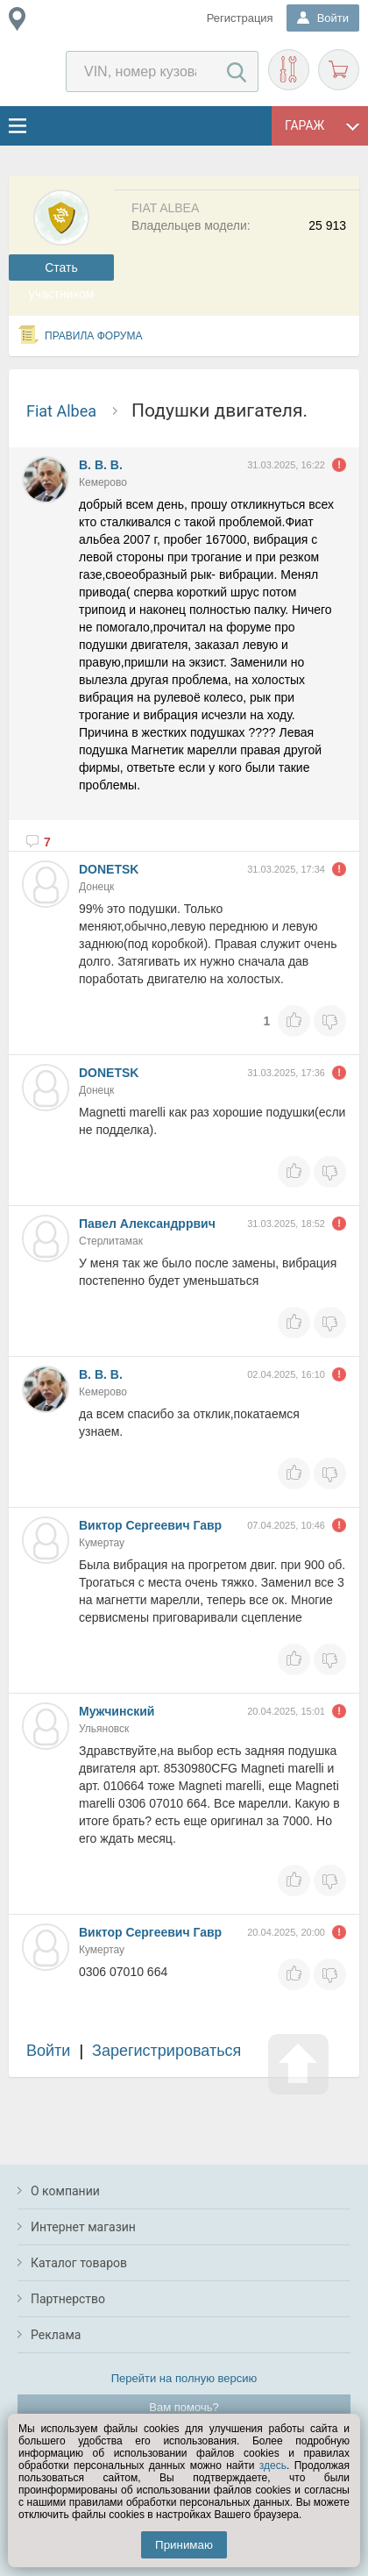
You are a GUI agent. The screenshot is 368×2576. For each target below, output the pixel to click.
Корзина (338, 69)
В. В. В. (101, 465)
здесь (273, 2465)
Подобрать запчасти (288, 69)
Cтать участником (62, 270)
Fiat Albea (61, 411)
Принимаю (184, 2544)
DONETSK (108, 869)
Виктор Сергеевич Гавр (150, 1525)
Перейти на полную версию (184, 2378)
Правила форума (94, 336)
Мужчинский (116, 1711)
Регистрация (240, 18)
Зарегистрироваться (166, 2050)
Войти (48, 2050)
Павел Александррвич (147, 1224)
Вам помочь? (183, 2407)
